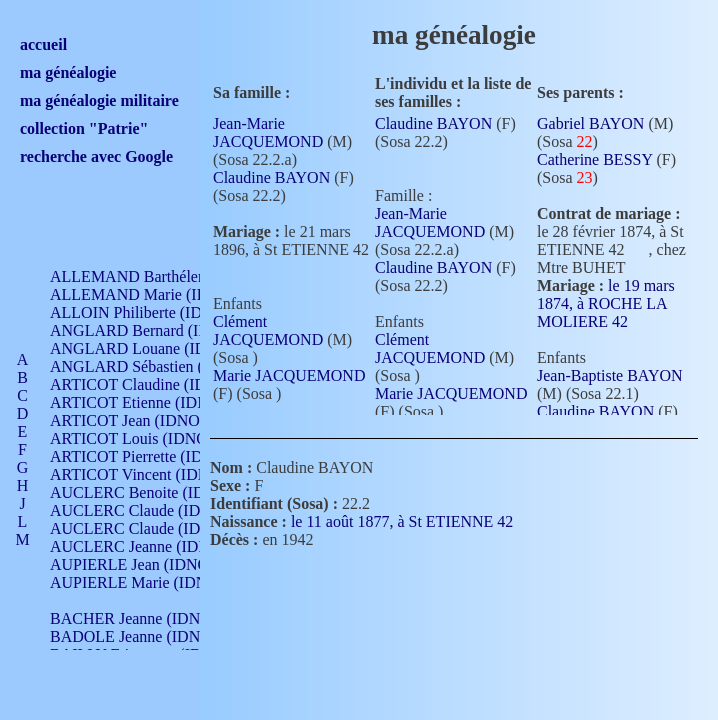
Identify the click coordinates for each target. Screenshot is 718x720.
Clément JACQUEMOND (268, 330)
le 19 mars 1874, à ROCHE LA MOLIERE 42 (606, 303)
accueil (43, 44)
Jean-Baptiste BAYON (610, 375)
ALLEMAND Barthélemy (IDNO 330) (175, 276)
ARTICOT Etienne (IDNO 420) (152, 402)
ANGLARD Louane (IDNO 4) (148, 348)
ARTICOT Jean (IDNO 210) (141, 420)
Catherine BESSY (594, 159)
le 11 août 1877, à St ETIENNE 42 (414, 521)
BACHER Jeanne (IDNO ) (135, 618)
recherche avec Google (96, 156)
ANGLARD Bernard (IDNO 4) (150, 330)
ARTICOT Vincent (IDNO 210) (152, 474)
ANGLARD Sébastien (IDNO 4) (155, 366)
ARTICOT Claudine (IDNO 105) (156, 384)
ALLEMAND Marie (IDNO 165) (157, 294)
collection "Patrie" (84, 128)
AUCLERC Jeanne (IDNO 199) (152, 546)
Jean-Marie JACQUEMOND (268, 132)
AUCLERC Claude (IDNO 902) (153, 510)
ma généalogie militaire (99, 100)
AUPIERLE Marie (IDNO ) (139, 582)
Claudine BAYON (271, 177)
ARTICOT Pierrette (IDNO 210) (154, 456)
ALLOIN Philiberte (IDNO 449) (154, 312)
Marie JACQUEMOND (289, 375)
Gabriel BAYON (590, 123)
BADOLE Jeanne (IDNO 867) (147, 636)
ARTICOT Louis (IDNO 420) (145, 438)
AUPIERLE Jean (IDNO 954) (146, 564)
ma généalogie (68, 72)
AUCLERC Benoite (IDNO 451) (155, 492)
